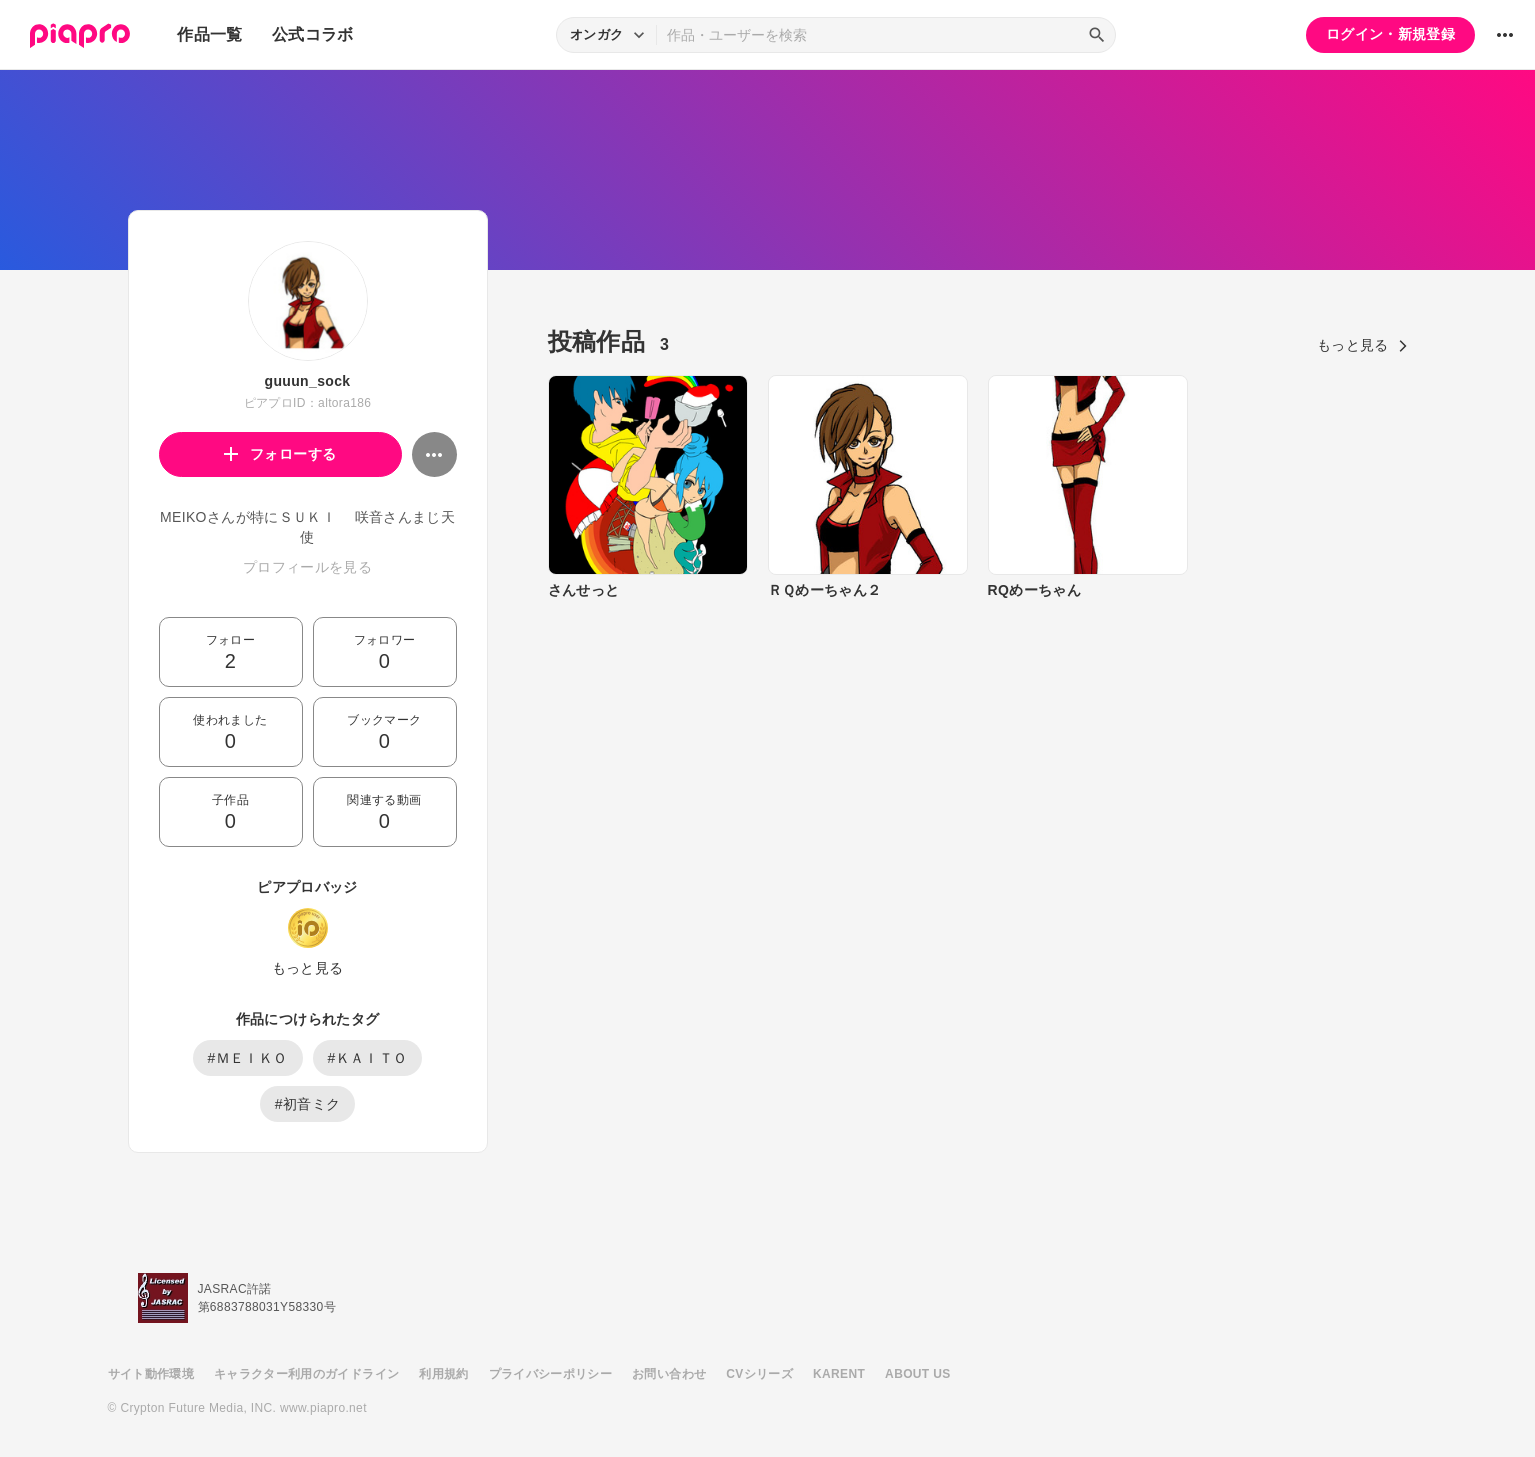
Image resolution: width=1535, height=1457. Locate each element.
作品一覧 (209, 34)
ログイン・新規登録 (1390, 34)
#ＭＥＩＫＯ (248, 1058)
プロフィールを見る (307, 567)
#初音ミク (308, 1104)
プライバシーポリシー (551, 1374)
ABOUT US (917, 1374)
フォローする (280, 454)
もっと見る (308, 968)
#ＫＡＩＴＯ (368, 1058)
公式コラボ (313, 34)
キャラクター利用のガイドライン (306, 1374)
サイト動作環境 (151, 1374)
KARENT (839, 1374)
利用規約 (443, 1374)
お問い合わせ (669, 1374)
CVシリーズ (759, 1374)
